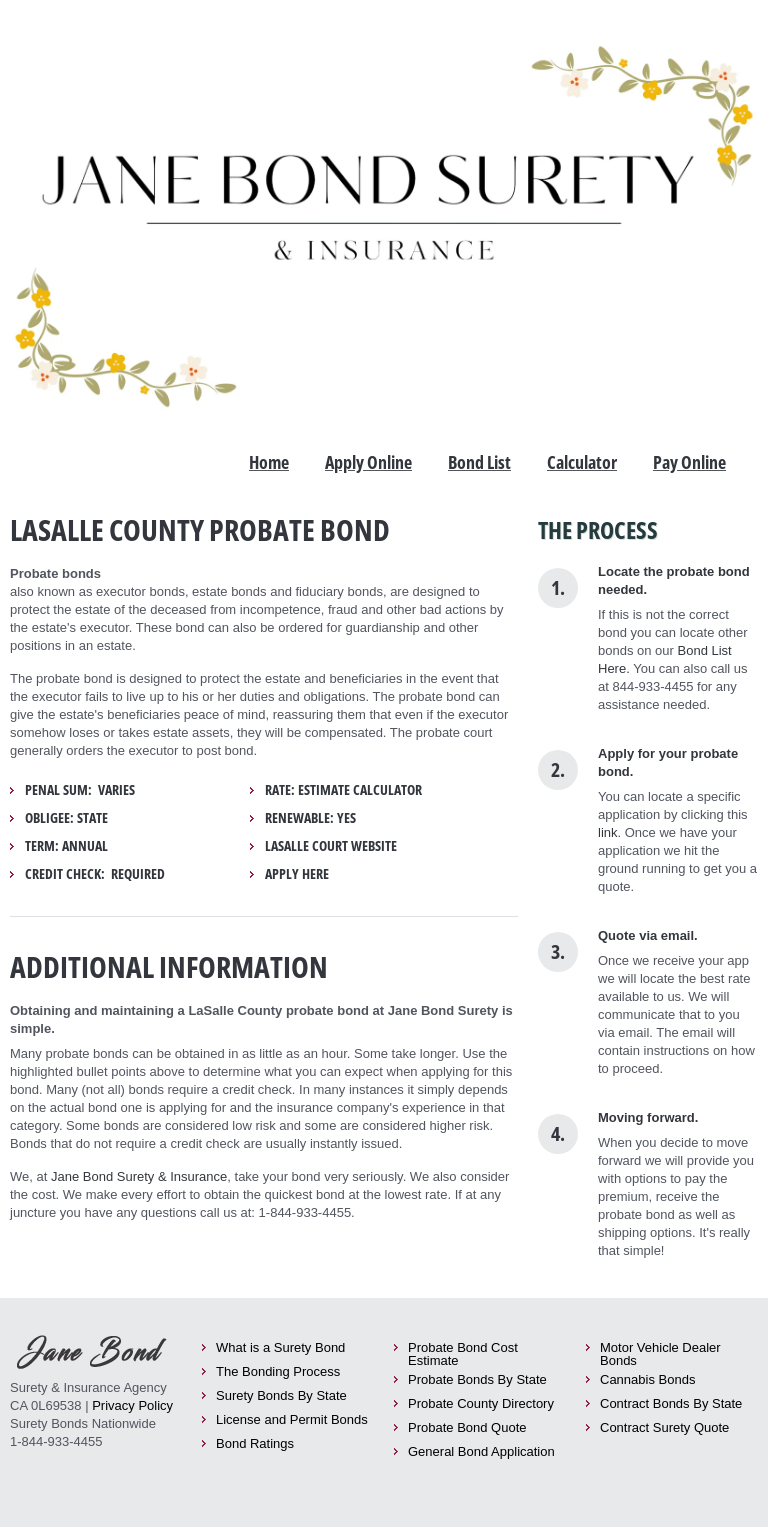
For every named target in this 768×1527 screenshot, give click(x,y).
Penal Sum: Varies (80, 790)
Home (269, 462)
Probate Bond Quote (467, 1427)
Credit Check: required (95, 874)
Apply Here (297, 874)
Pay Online (689, 462)
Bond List (479, 462)
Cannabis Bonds (647, 1379)
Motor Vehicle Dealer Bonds (660, 1354)
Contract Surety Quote (664, 1427)
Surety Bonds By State (281, 1395)
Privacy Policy (132, 1405)
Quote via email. (648, 935)
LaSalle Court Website (331, 846)
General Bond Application (481, 1451)
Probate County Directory (481, 1403)
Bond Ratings (255, 1443)
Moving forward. (648, 1117)
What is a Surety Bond (280, 1347)
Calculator (582, 462)
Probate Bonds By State (477, 1379)
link (608, 832)
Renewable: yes (310, 818)
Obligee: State (66, 818)
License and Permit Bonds (292, 1419)
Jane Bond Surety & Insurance (139, 1176)
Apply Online (368, 462)
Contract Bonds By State (671, 1403)
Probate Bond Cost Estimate (463, 1354)
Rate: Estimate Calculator (343, 790)
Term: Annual (66, 846)
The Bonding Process (278, 1371)
